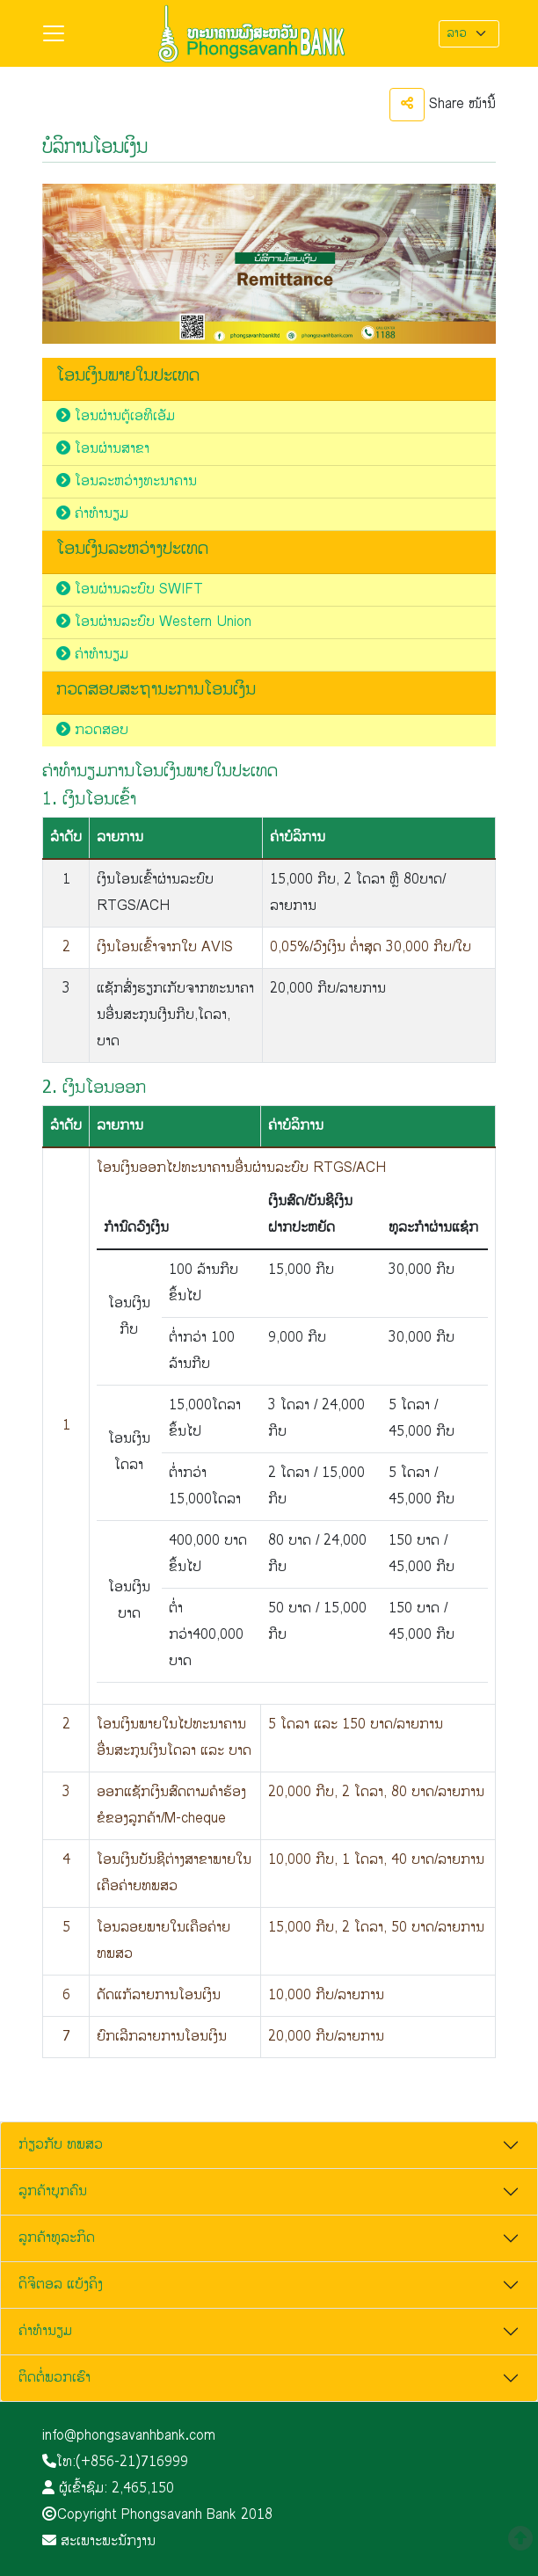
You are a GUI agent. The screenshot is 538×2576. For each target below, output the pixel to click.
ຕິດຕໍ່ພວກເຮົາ (54, 2378)
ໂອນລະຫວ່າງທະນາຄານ (126, 481)
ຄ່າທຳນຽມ (92, 514)
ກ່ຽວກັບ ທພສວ (60, 2145)
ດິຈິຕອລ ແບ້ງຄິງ (60, 2284)
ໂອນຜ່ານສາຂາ (102, 449)
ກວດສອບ (92, 730)
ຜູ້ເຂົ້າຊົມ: (108, 2488)
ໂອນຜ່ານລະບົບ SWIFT (129, 589)
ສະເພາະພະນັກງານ (99, 2541)
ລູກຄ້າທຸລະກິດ (56, 2238)
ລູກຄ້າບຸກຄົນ (52, 2191)
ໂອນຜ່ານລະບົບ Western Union (153, 622)
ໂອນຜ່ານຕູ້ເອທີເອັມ (115, 416)
